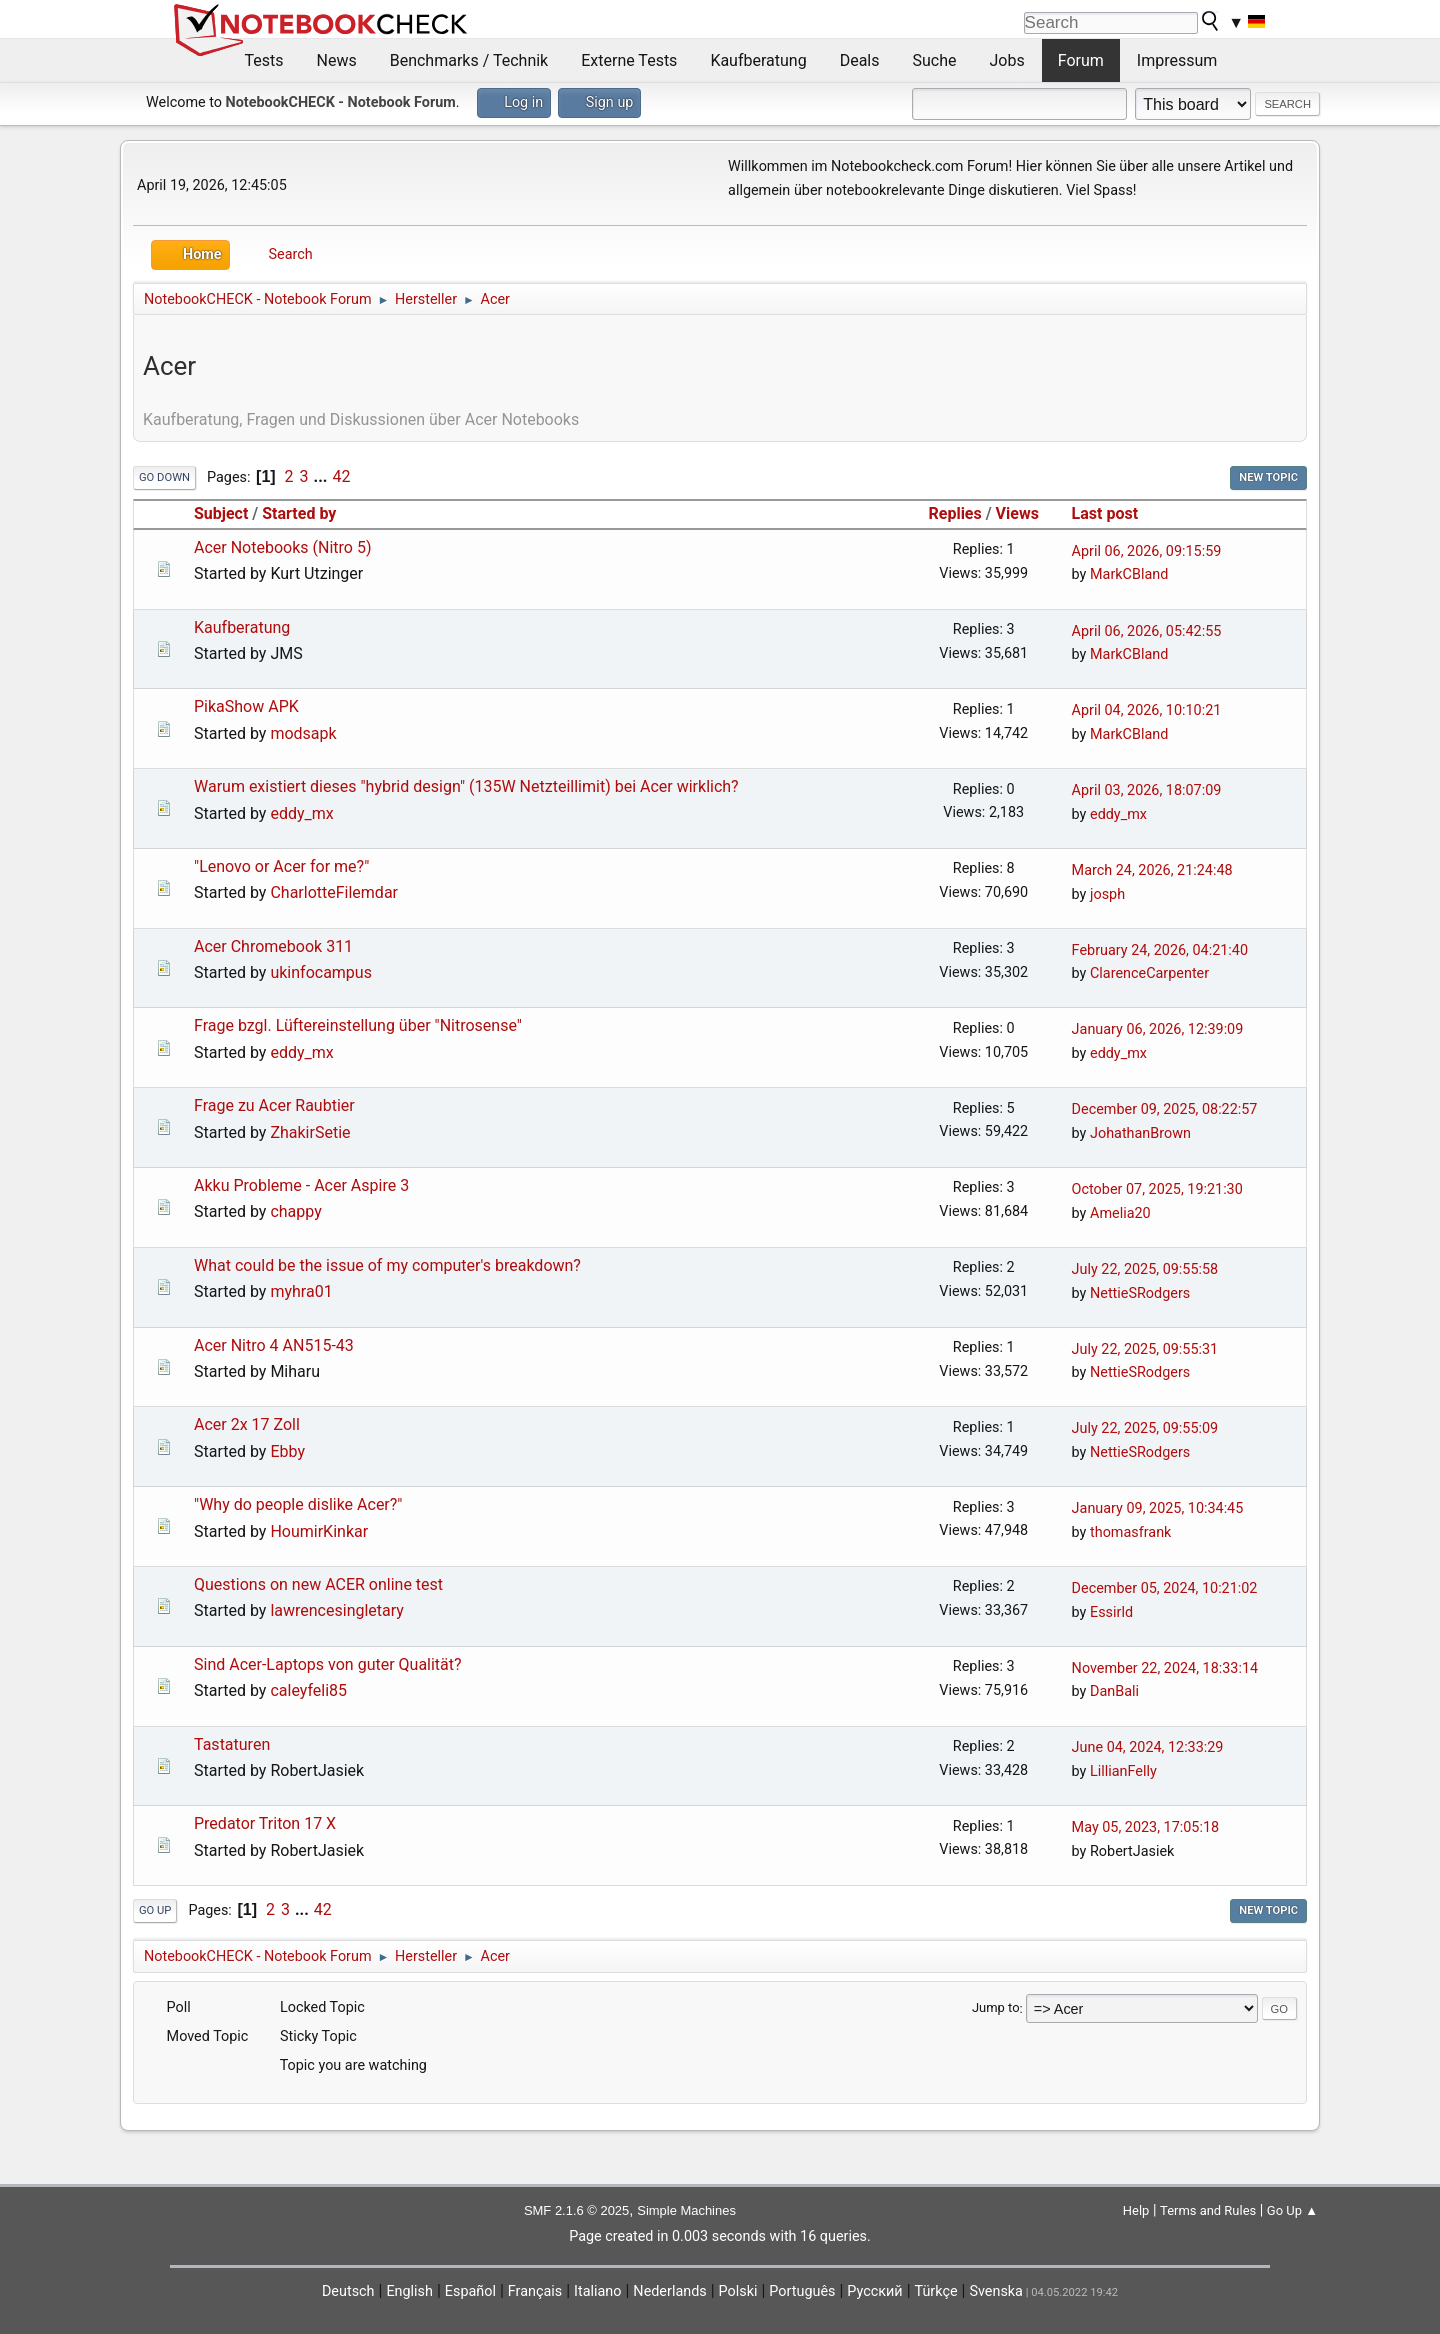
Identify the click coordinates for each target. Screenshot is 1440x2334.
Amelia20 (1120, 1213)
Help (1136, 2210)
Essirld (1111, 1612)
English (409, 2291)
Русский (874, 2291)
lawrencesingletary (336, 1610)
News (337, 60)
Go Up (155, 1910)
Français (535, 2291)
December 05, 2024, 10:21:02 (1165, 1588)
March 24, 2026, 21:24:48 (1152, 870)
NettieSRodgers (1140, 1293)
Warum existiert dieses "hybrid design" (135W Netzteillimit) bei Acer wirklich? (466, 786)
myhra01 (301, 1291)
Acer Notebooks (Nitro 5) (282, 547)
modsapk (303, 733)
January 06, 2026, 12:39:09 (1158, 1029)
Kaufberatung (758, 60)
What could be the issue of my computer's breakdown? (387, 1265)
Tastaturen (232, 1744)
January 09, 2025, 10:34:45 (1158, 1508)
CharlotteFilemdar (334, 892)
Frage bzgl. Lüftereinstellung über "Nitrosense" (358, 1025)
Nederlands (669, 2291)
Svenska (996, 2291)
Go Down (164, 477)
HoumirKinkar (319, 1531)
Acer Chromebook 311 (273, 946)
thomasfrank (1130, 1532)
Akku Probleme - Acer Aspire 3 (301, 1185)
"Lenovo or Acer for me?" (281, 866)
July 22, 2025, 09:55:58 (1145, 1269)
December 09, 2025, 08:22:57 (1165, 1109)
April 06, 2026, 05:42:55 (1147, 631)
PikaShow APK (246, 706)
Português (802, 2291)
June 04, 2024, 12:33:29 (1148, 1747)
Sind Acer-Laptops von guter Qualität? (328, 1664)
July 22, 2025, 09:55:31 (1145, 1349)
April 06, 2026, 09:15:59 (1147, 551)
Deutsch (348, 2291)
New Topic (1268, 477)
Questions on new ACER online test (318, 1584)
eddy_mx (301, 813)
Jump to (996, 2008)
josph (1107, 894)
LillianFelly (1123, 1771)
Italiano (597, 2291)
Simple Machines (686, 2210)
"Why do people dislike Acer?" (298, 1504)
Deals (860, 60)
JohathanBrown (1140, 1133)
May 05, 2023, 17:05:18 (1146, 1827)
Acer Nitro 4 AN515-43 (274, 1345)
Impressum (1177, 60)
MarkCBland (1129, 574)
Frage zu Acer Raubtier (274, 1105)
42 (341, 476)
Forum (1081, 60)
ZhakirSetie (310, 1132)
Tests (264, 60)
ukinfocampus (321, 972)
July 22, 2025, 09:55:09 (1145, 1428)
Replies (955, 513)
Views (1017, 513)
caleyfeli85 (308, 1690)
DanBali (1114, 1691)
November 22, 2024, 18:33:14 (1165, 1668)
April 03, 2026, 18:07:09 (1147, 790)
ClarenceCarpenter (1149, 973)
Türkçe (936, 2291)
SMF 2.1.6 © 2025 (576, 2210)
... (323, 476)
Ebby (287, 1451)
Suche (935, 60)
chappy (295, 1211)
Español (470, 2291)
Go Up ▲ (1292, 2210)
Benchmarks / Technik (469, 60)
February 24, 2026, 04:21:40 (1160, 950)
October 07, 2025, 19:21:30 (1157, 1189)
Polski (738, 2291)
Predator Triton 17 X (265, 1823)
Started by (299, 513)
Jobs (1007, 60)
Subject (221, 513)
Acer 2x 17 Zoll (247, 1424)
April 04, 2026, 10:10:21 (1147, 710)
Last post (1114, 513)
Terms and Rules (1208, 2210)
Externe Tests (629, 60)
